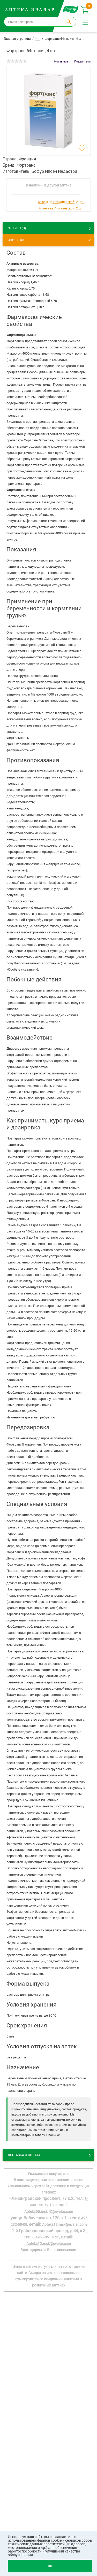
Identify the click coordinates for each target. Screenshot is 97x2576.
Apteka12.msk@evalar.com (48, 2243)
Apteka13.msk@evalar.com (64, 2224)
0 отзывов (61, 61)
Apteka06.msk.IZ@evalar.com (48, 2211)
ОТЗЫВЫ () (17, 227)
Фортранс (26, 165)
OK (50, 2566)
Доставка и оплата (24, 2155)
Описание (16, 240)
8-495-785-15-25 (45, 2237)
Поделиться (82, 61)
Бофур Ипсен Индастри (54, 171)
